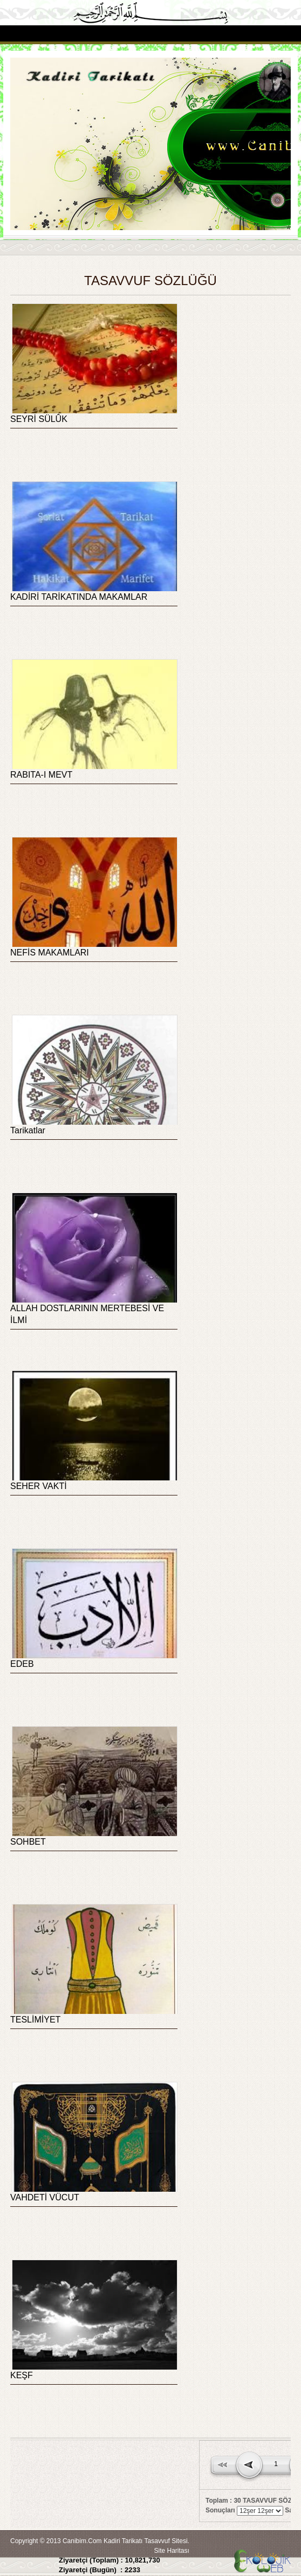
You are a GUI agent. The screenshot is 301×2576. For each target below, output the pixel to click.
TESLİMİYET (35, 2019)
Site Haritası (171, 2550)
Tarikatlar (27, 1130)
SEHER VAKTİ (38, 1486)
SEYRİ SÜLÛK (38, 419)
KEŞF (21, 2375)
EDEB (22, 1663)
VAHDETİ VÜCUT (44, 2197)
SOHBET (28, 1841)
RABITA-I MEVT (41, 774)
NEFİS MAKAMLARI (49, 952)
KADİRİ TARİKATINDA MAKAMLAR (78, 596)
